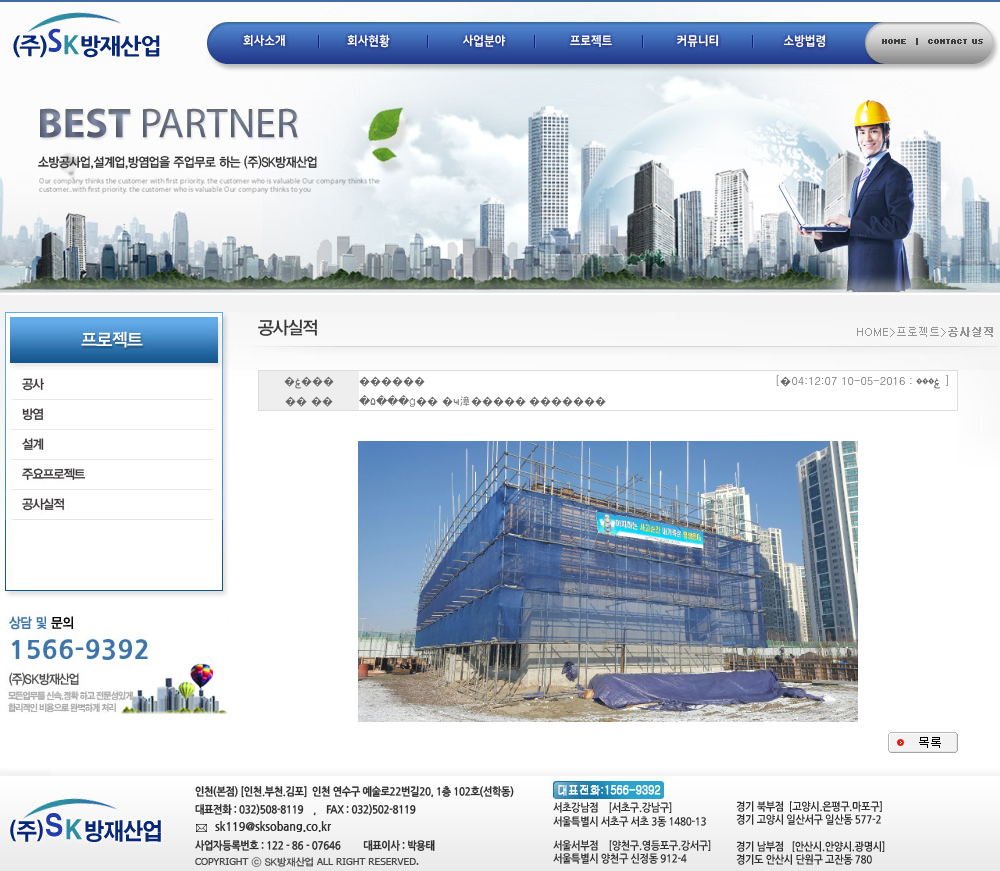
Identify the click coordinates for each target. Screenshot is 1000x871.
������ (392, 381)
